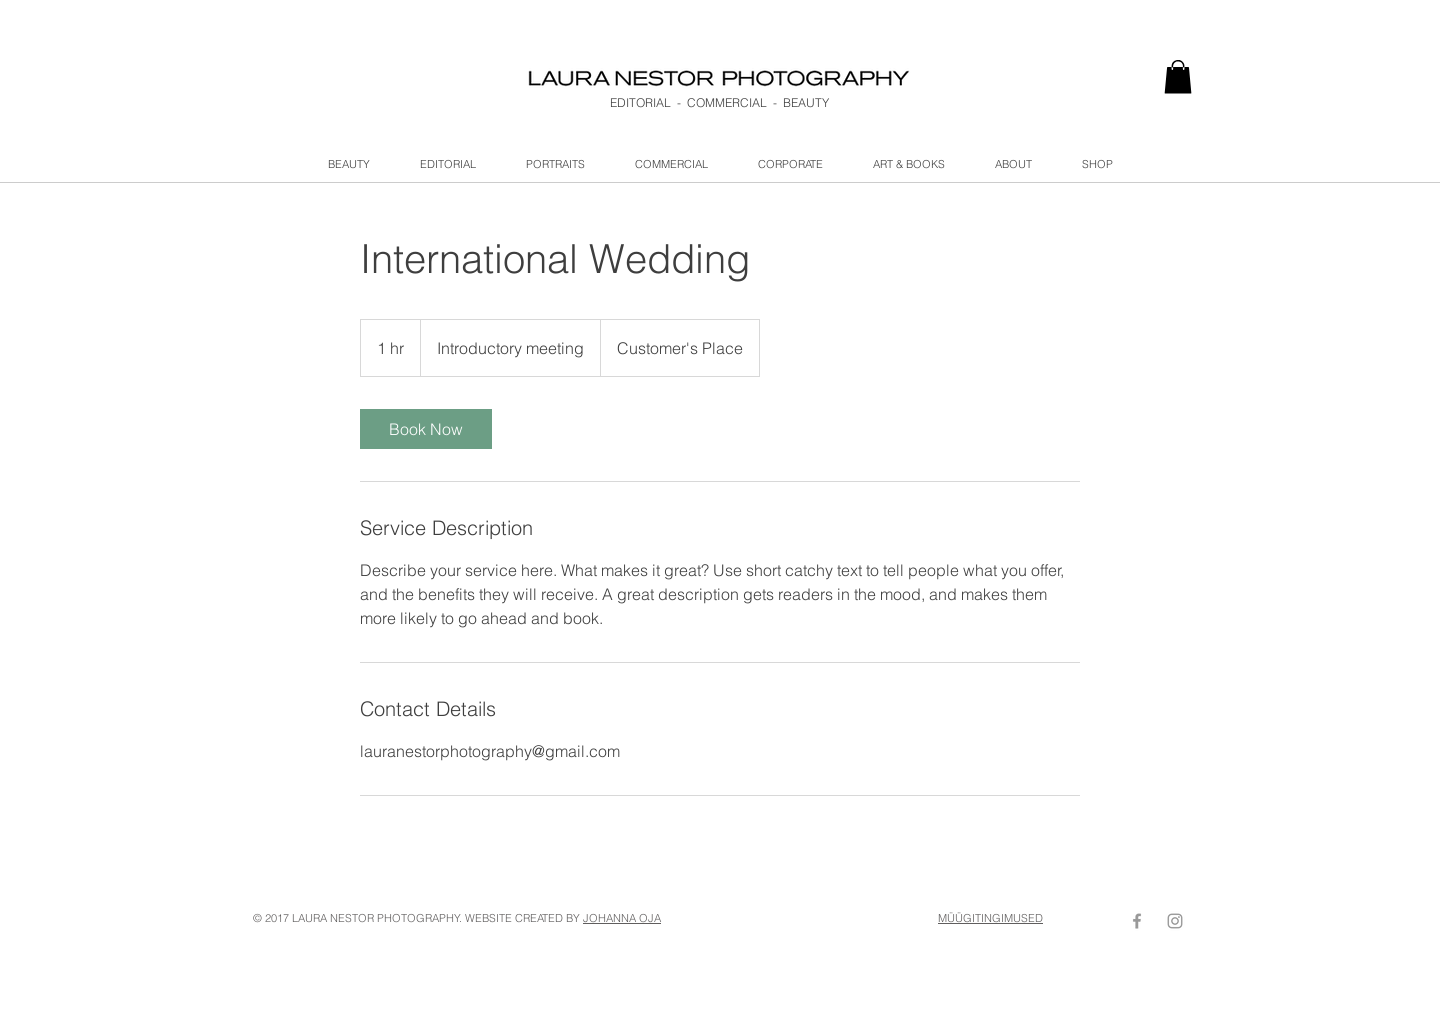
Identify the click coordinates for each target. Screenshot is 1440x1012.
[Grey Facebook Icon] (1137, 921)
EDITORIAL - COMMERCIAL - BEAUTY (719, 102)
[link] (1178, 76)
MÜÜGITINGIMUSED (990, 918)
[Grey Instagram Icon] (1175, 921)
